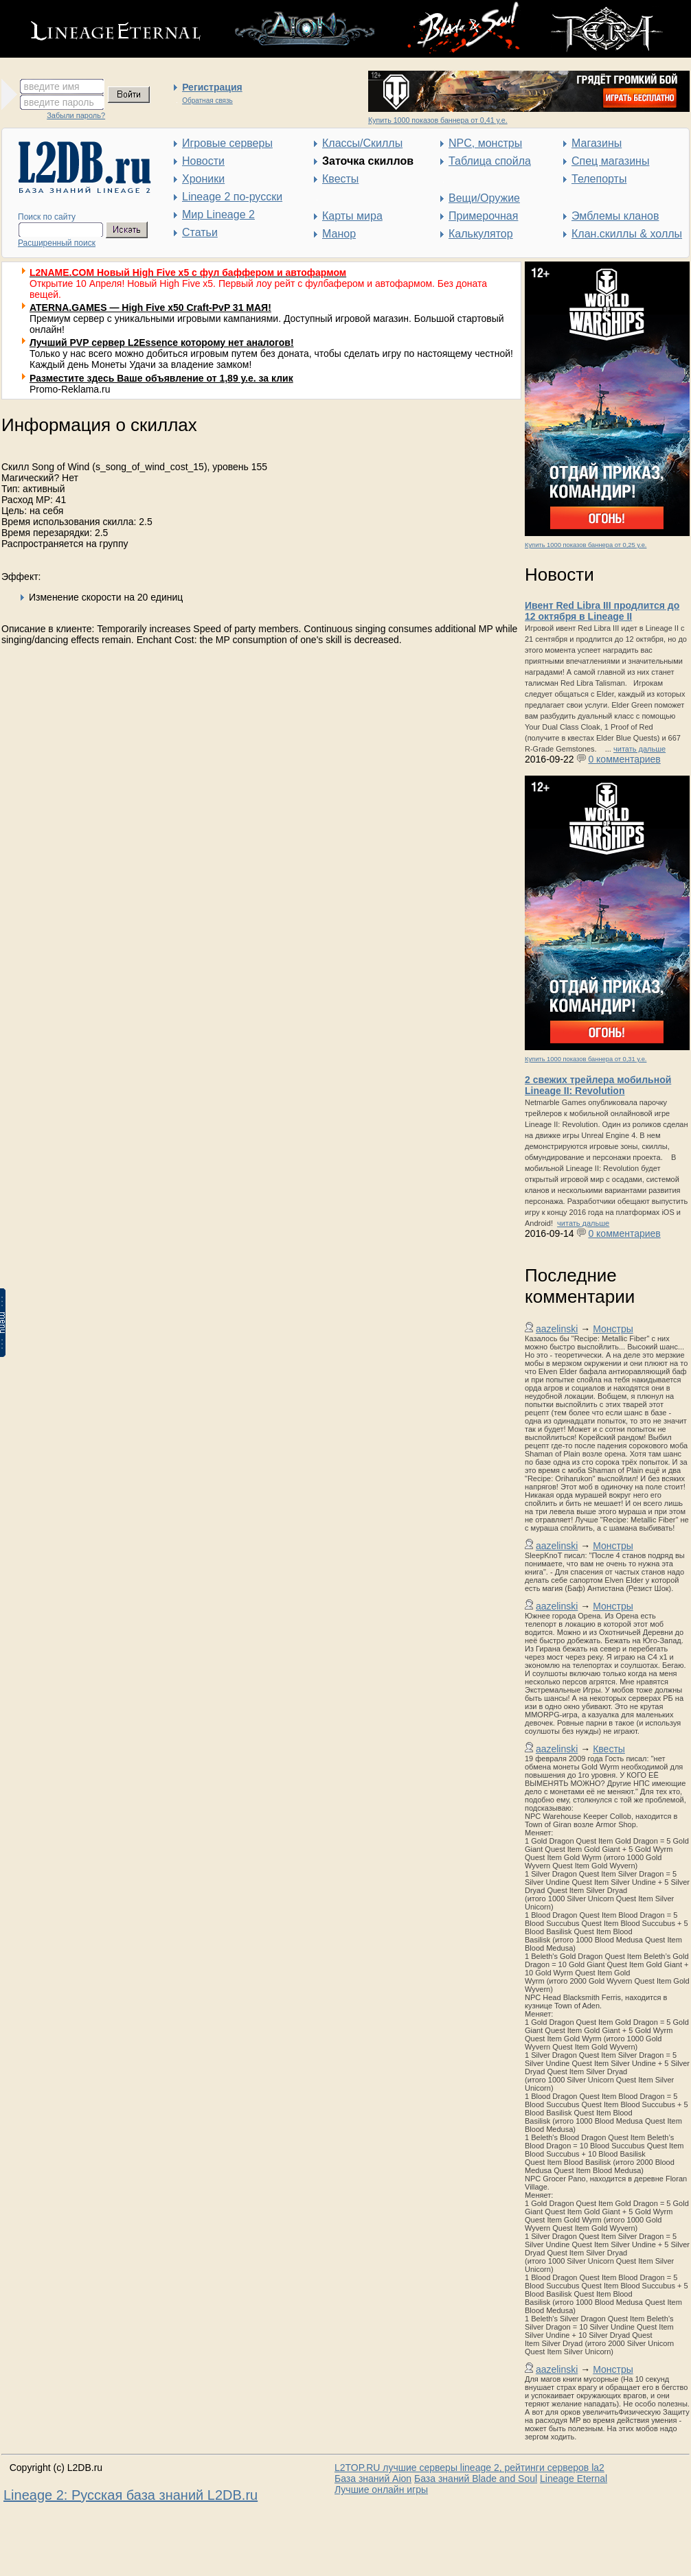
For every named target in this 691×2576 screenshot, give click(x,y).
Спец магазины (610, 161)
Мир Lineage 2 (218, 214)
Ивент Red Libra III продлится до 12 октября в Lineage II (602, 611)
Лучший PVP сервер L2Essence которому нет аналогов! (162, 342)
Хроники (203, 179)
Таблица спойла (490, 161)
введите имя (52, 86)
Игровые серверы (227, 143)
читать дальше (639, 749)
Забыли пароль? (76, 115)
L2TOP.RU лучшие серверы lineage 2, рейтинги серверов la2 (469, 2467)
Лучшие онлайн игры (381, 2489)
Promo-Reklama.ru (70, 389)
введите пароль (59, 102)
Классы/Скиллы (362, 143)
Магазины (596, 143)
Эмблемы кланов (615, 216)
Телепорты (598, 179)
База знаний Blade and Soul (475, 2478)
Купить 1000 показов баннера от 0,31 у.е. (585, 1059)
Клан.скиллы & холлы (626, 234)
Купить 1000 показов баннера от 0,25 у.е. (585, 545)
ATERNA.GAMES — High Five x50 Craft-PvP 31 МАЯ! (150, 307)
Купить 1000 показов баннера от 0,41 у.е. (438, 120)
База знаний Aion (373, 2478)
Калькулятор (481, 234)
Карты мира (352, 216)
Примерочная (483, 216)
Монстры (613, 1328)
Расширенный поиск (56, 243)
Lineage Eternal (573, 2478)
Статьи (200, 232)
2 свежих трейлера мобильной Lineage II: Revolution (598, 1085)
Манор (339, 234)
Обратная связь (207, 100)
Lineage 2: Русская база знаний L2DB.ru (130, 2495)
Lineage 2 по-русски (232, 196)
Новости (203, 161)
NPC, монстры (485, 143)
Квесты (340, 179)
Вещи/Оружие (484, 198)
